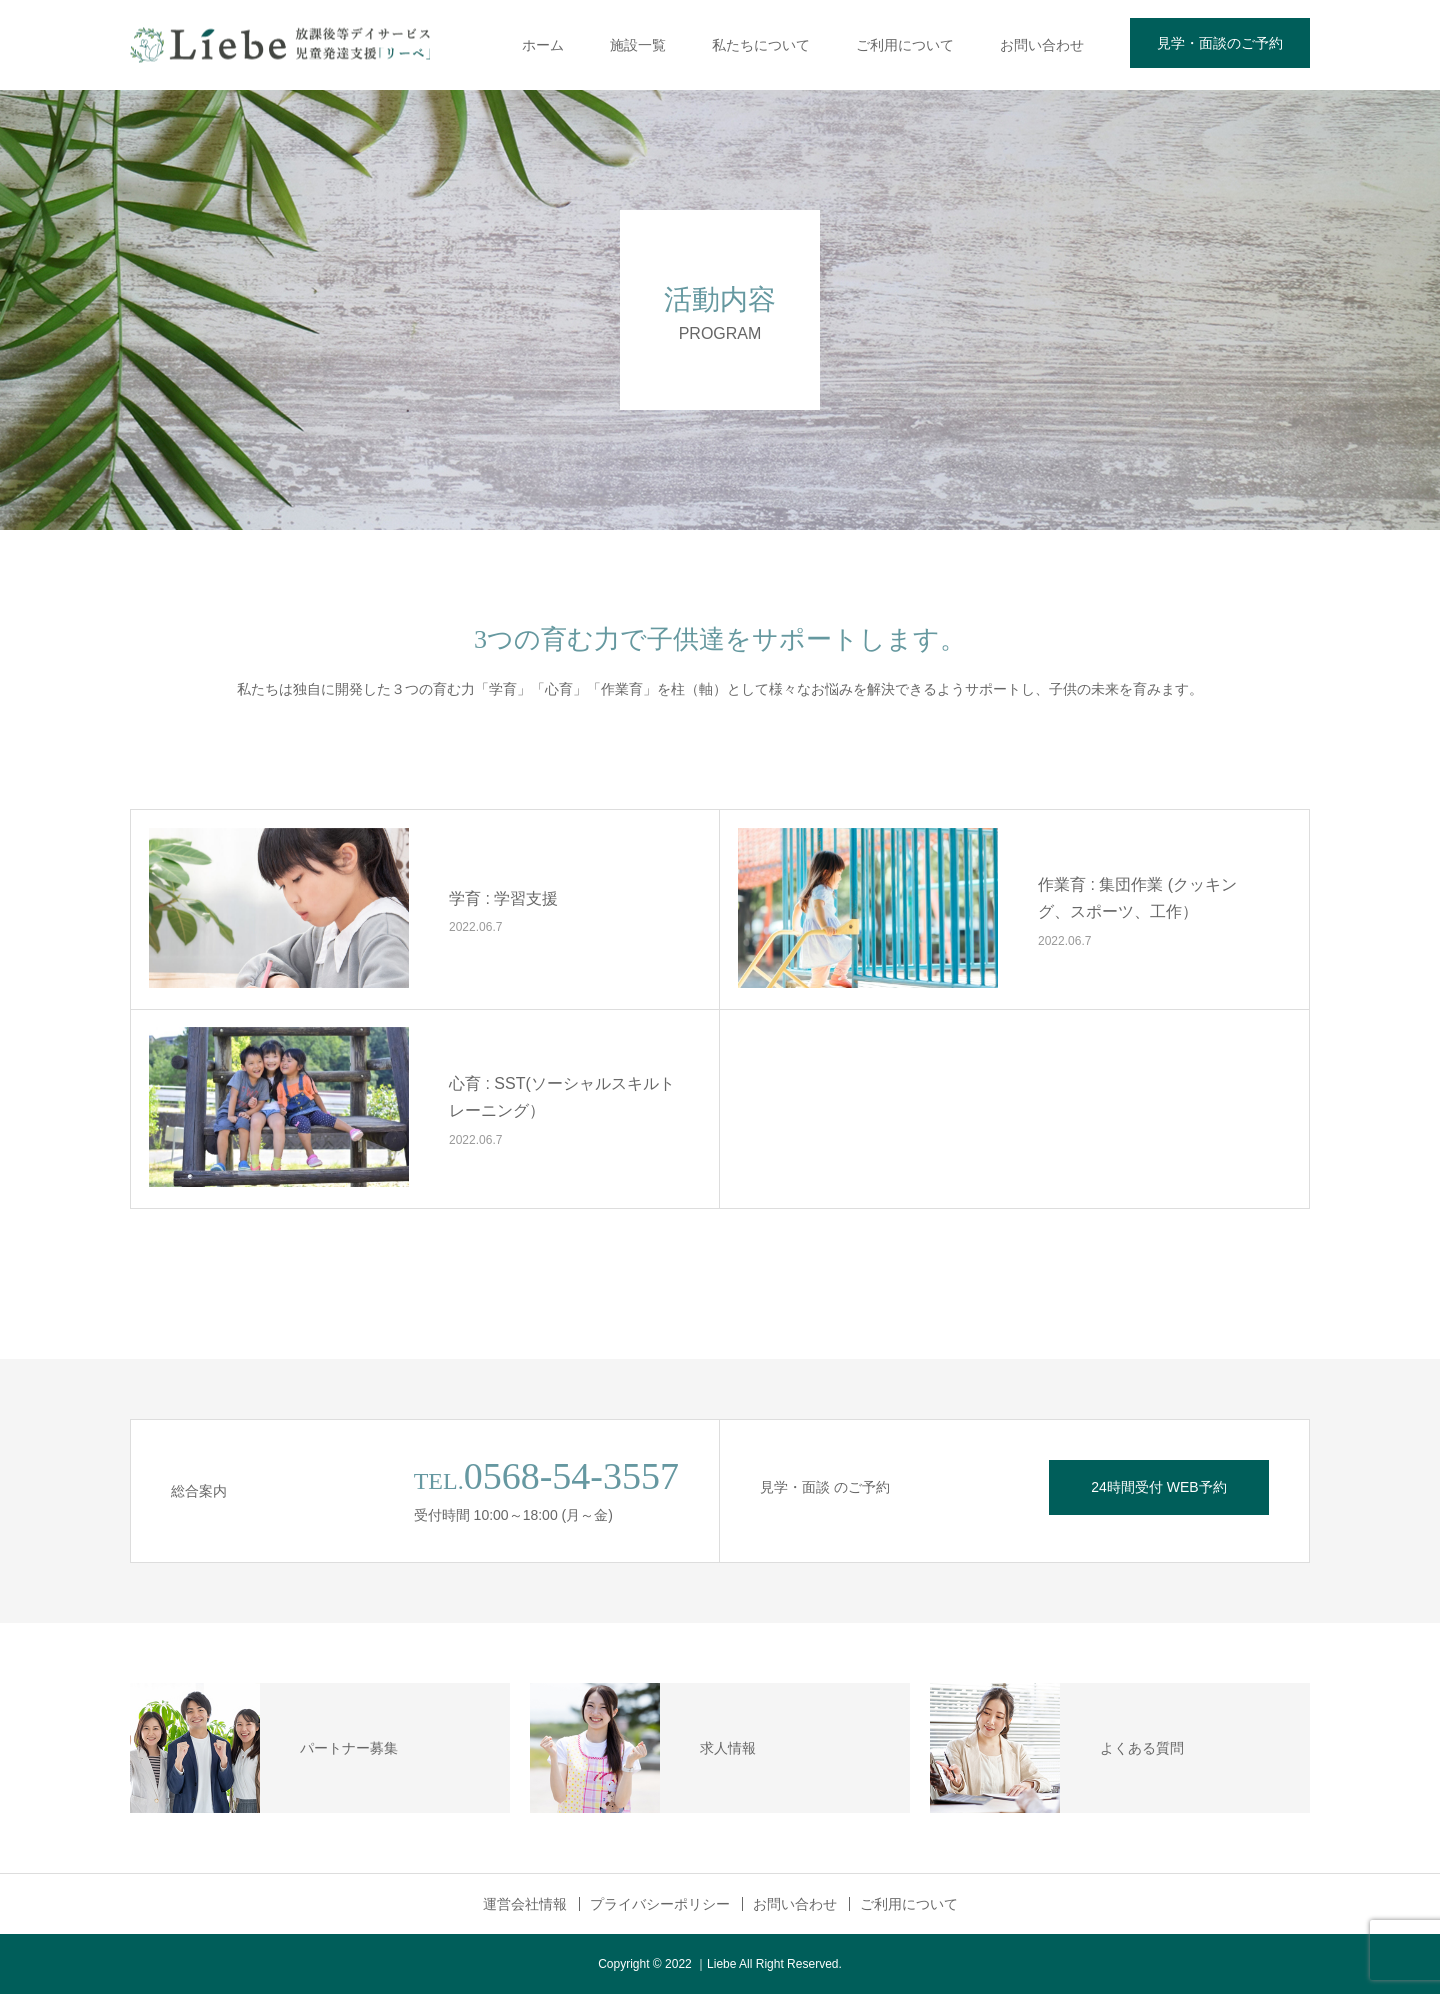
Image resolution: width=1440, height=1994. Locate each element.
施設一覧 (638, 45)
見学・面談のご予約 (1220, 43)
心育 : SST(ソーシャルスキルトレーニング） (562, 1098)
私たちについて (761, 45)
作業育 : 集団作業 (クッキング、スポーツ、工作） (1137, 899)
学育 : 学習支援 (503, 898)
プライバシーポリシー (660, 1904)
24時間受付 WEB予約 (1158, 1487)
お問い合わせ (1042, 45)
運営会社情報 (525, 1904)
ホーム (543, 45)
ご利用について (905, 45)
